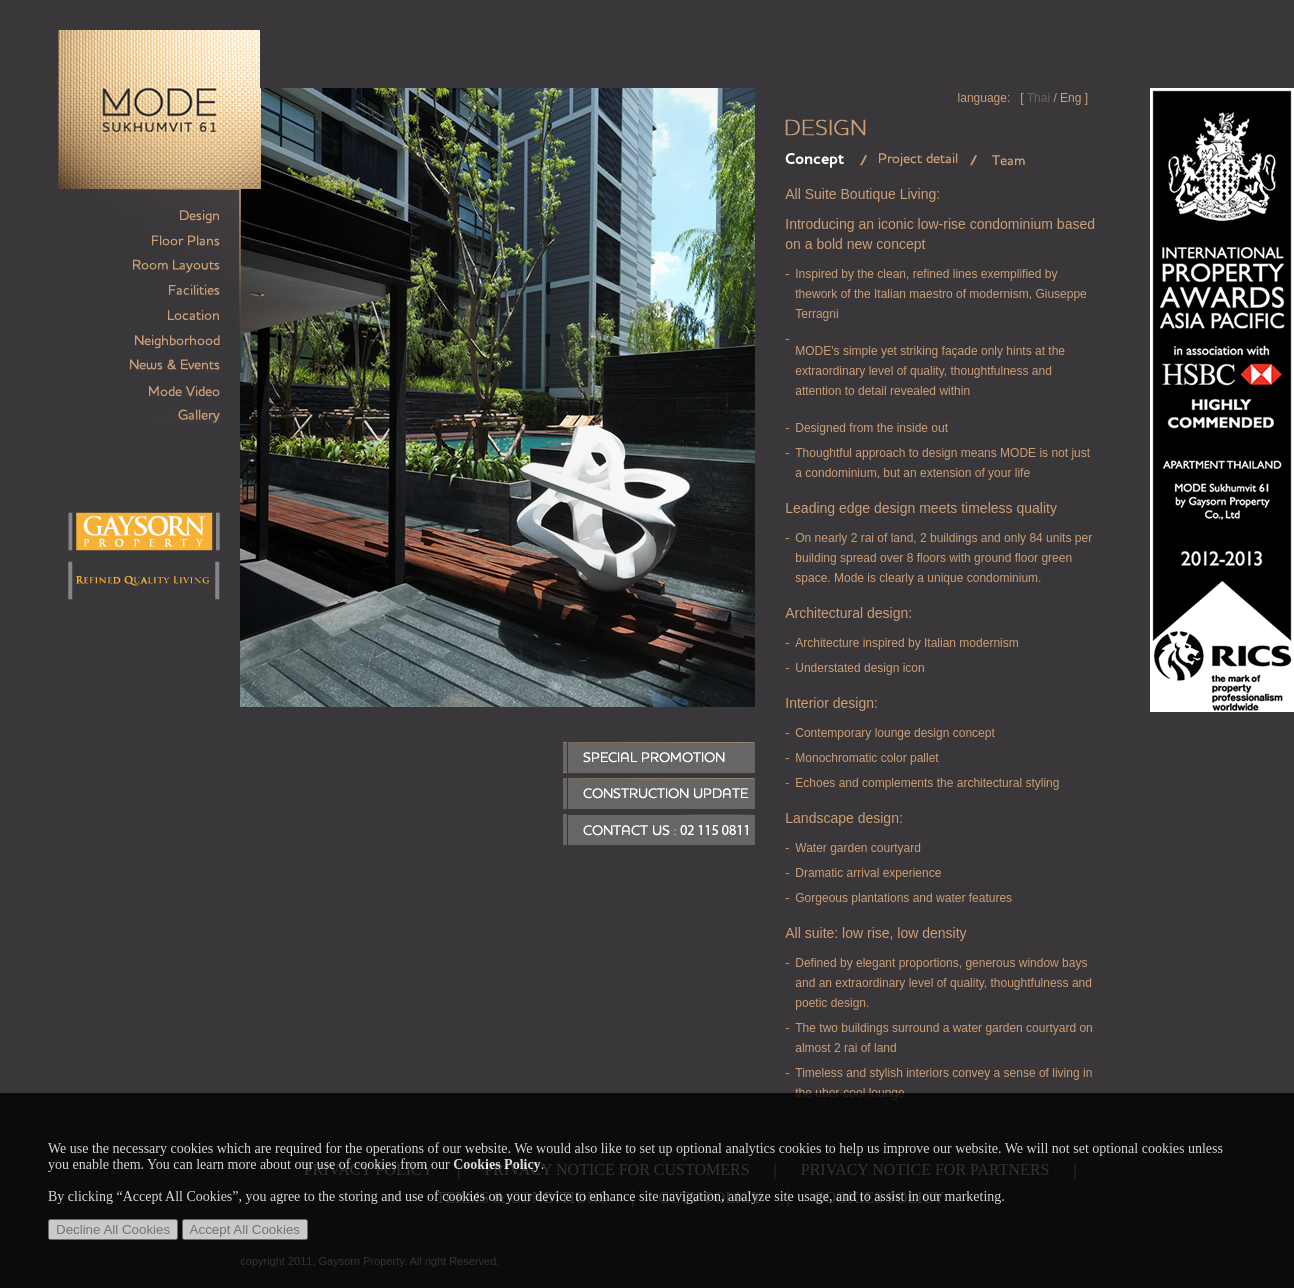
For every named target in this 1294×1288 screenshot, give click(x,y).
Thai (1038, 98)
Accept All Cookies (245, 1229)
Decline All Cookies (113, 1229)
